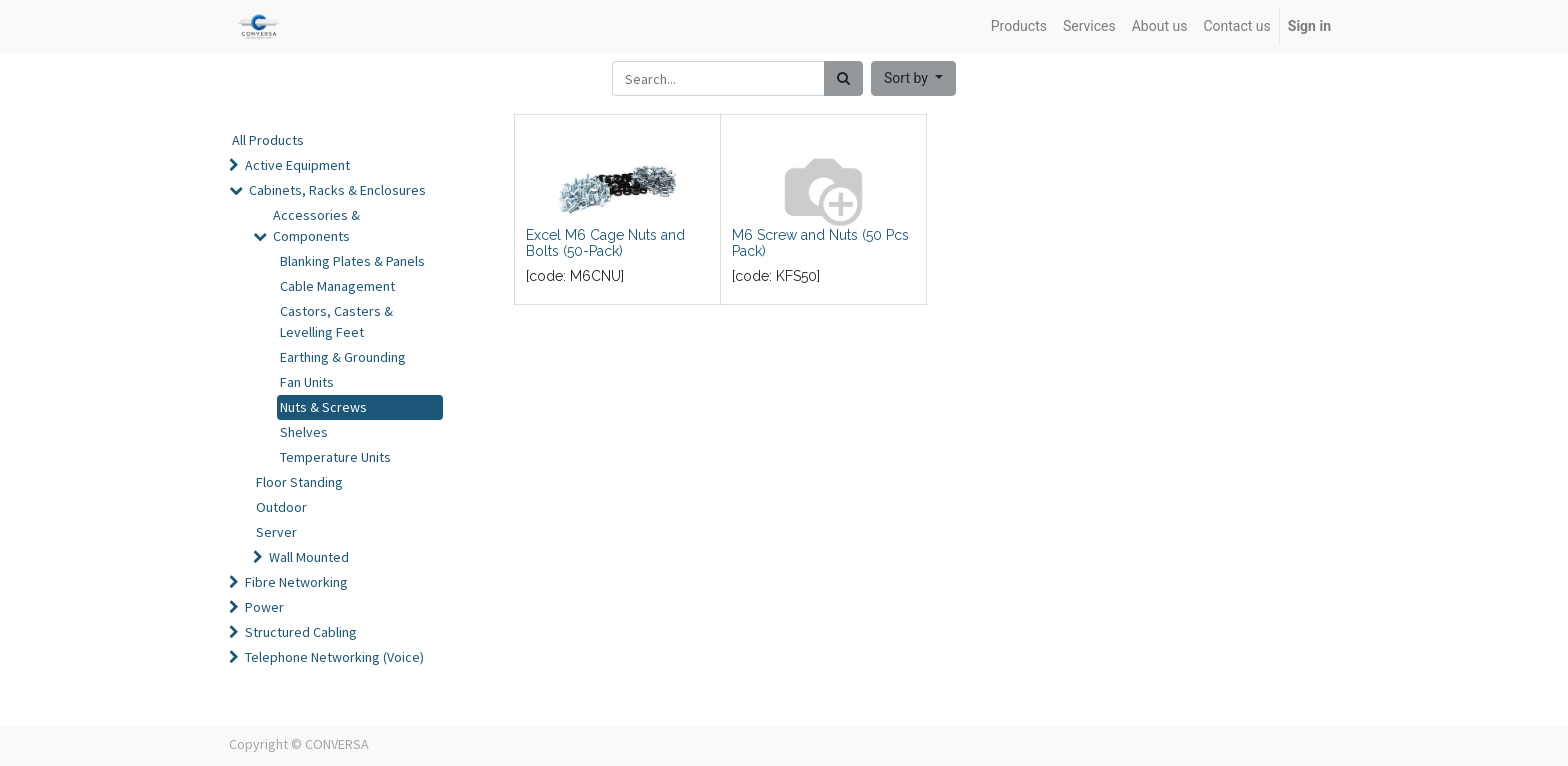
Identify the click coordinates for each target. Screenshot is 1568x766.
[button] (913, 78)
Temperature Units (335, 457)
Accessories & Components (316, 225)
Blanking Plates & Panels (352, 261)
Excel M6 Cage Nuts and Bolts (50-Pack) (605, 243)
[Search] (843, 78)
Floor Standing (299, 482)
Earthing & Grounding (343, 357)
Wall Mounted (309, 557)
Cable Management (337, 286)
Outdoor (281, 507)
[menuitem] (1019, 26)
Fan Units (307, 382)
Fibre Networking (296, 582)
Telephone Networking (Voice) (334, 657)
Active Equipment (297, 165)
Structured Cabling (301, 632)
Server (276, 532)
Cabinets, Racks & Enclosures (337, 190)
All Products (268, 140)
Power (264, 607)
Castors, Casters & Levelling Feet (336, 321)
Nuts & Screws (323, 407)
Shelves (304, 432)
